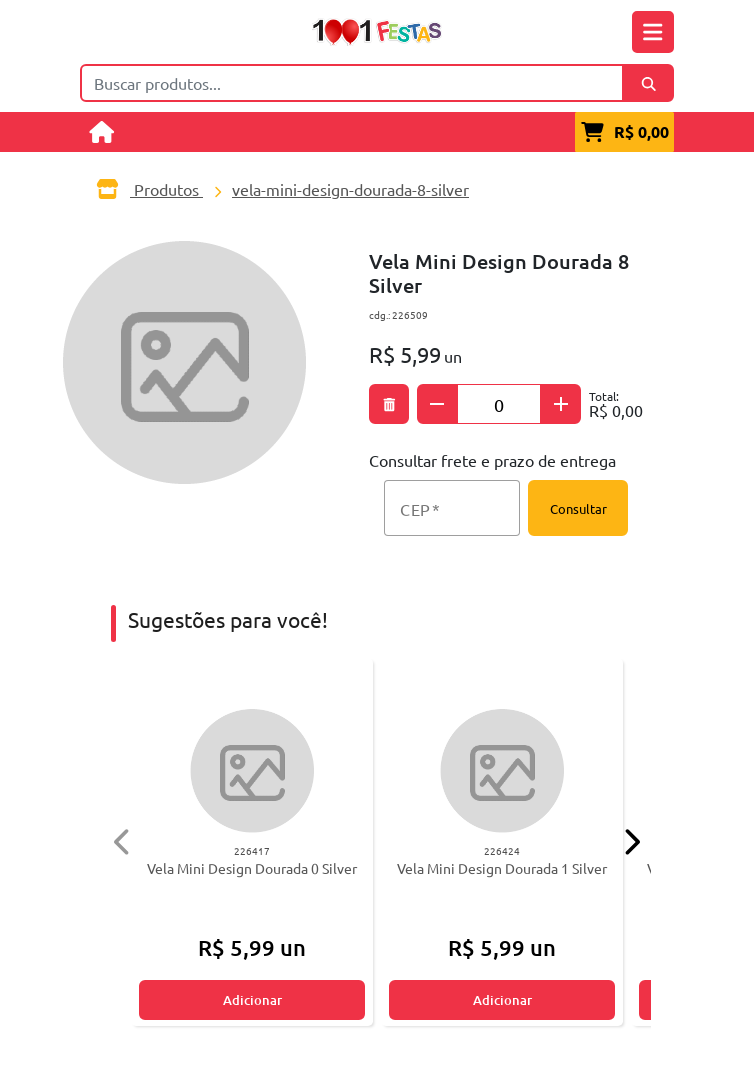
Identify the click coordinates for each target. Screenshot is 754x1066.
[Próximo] (631, 841)
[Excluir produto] (389, 404)
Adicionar (252, 1000)
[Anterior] (123, 841)
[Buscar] (649, 83)
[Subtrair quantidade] (437, 404)
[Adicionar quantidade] (561, 404)
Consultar (578, 508)
